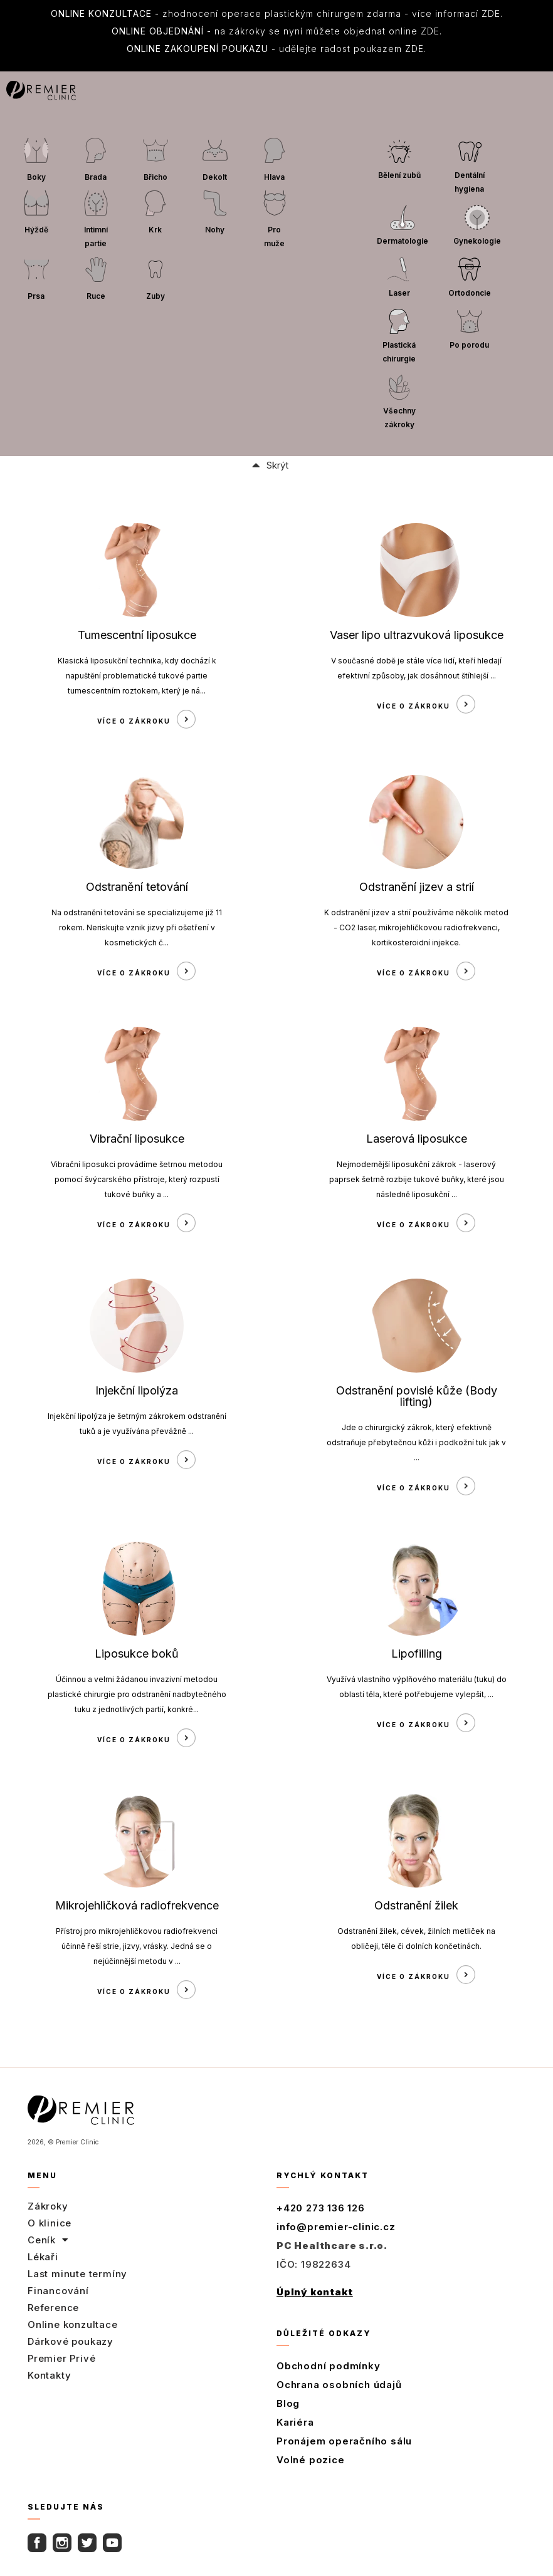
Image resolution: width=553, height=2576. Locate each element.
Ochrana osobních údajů (339, 2385)
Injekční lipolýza (136, 1390)
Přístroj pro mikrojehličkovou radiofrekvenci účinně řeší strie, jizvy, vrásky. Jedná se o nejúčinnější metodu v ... (137, 1946)
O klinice (49, 2223)
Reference (53, 2308)
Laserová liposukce (416, 1138)
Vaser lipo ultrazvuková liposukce (416, 634)
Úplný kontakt (314, 2292)
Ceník (48, 2240)
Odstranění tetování (137, 886)
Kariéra (295, 2422)
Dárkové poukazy (70, 2341)
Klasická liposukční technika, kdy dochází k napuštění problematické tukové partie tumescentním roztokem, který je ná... (137, 675)
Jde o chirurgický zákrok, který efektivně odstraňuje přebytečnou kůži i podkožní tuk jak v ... (416, 1442)
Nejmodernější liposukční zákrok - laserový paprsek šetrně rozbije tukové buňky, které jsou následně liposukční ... (416, 1179)
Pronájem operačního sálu (344, 2441)
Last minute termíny (77, 2274)
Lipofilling (416, 1653)
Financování (58, 2291)
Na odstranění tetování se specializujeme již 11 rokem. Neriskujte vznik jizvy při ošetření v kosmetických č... (136, 927)
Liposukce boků (137, 1653)
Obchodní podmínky (328, 2366)
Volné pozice (310, 2460)
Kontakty (49, 2375)
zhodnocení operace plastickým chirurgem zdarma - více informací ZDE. (277, 13)
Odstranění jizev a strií (416, 886)
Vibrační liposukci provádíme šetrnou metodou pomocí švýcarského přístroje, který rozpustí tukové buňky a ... (137, 1179)
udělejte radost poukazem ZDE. (276, 48)
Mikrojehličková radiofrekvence (137, 1905)
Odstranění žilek (416, 1905)
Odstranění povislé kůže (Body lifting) (416, 1396)
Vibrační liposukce (137, 1138)
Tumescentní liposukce (137, 634)
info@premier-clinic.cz (336, 2227)
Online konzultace (73, 2324)
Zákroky (48, 2206)
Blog (288, 2403)
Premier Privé (61, 2358)
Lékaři (43, 2257)
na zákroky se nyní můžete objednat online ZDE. (277, 31)
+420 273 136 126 (320, 2208)
